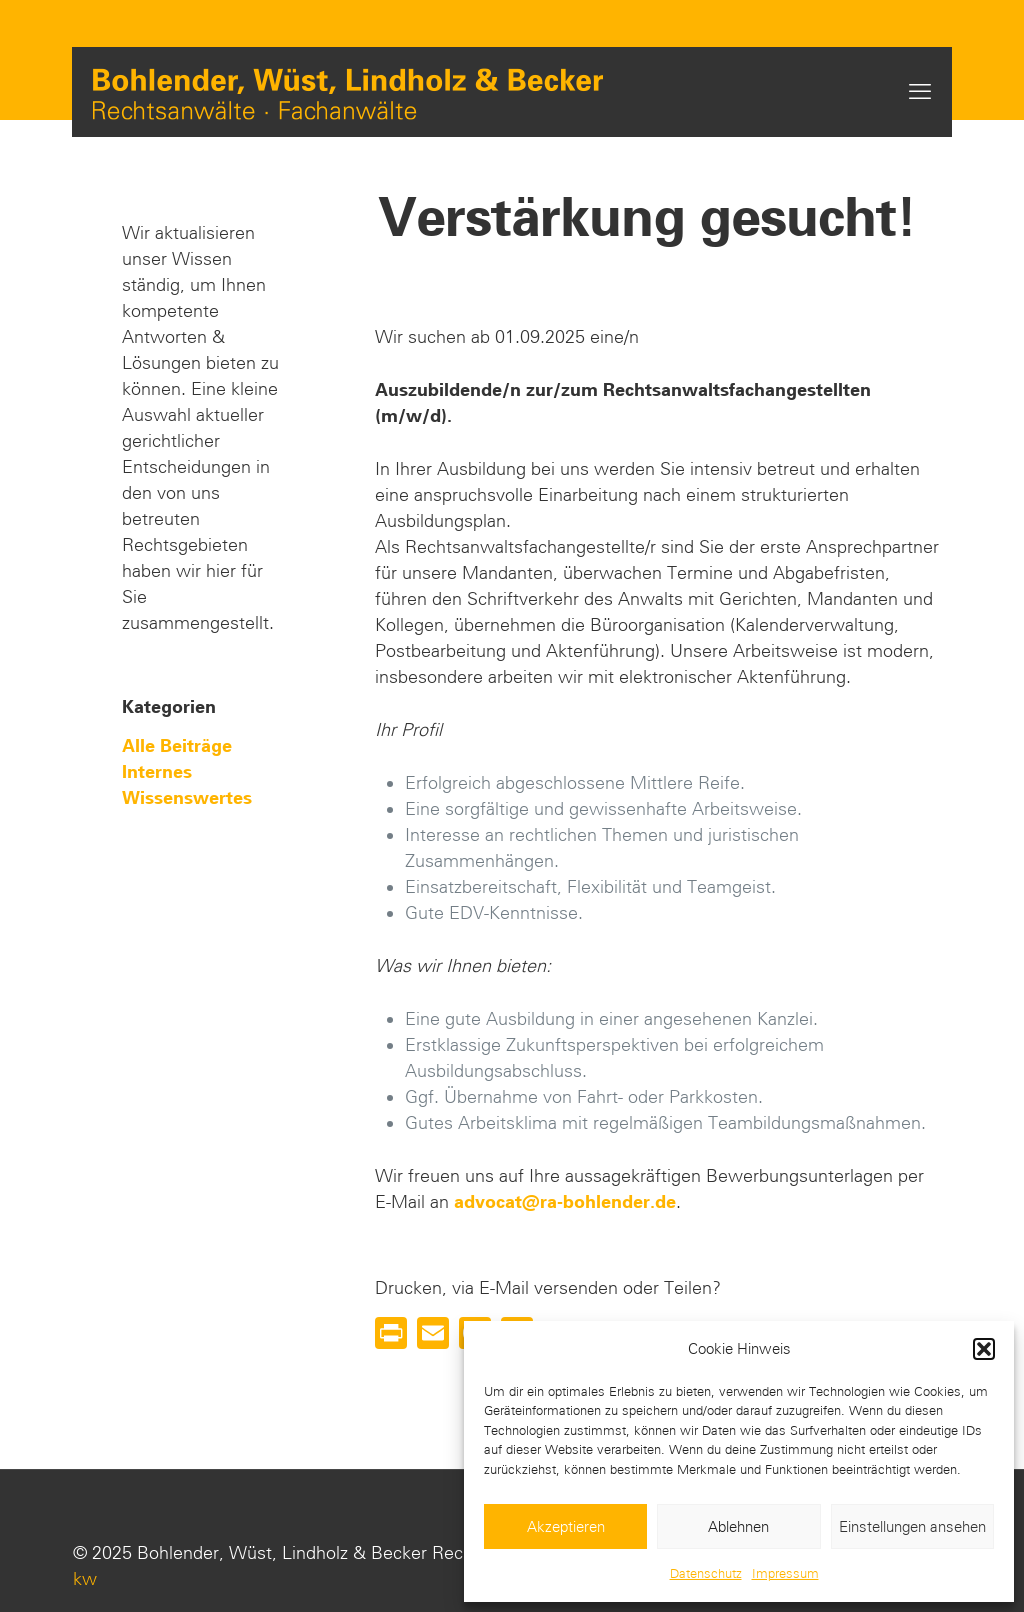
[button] (984, 1349)
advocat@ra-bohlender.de (565, 1202)
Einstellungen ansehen (912, 1527)
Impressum (785, 1573)
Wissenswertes (187, 798)
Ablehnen (738, 1527)
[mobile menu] (920, 92)
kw (85, 1579)
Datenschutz (706, 1573)
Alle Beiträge (177, 746)
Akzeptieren (566, 1527)
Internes (157, 772)
